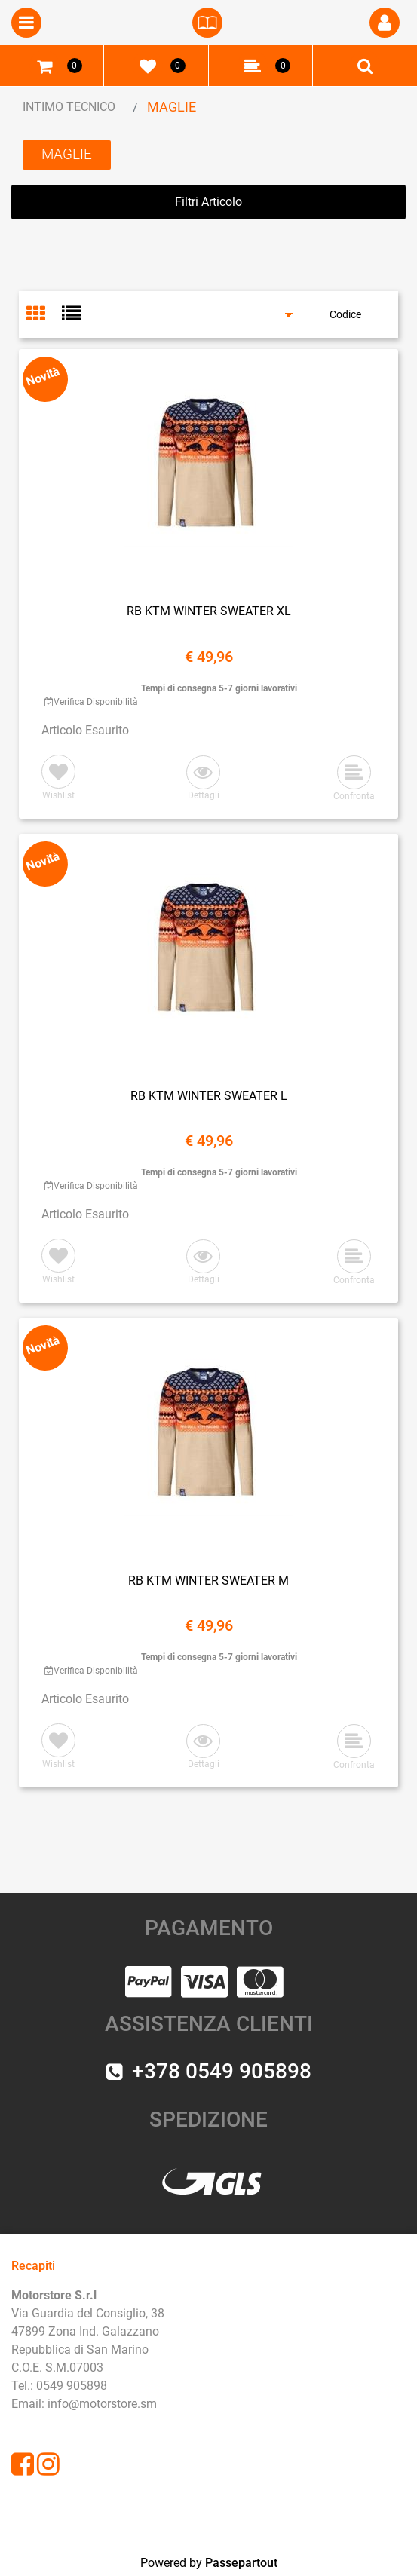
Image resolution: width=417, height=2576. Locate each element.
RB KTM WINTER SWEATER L (208, 1096)
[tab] (44, 315)
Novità (43, 376)
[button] (384, 23)
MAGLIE (171, 107)
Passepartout (241, 2563)
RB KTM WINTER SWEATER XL (209, 611)
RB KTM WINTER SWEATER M (208, 1580)
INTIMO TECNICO (69, 107)
